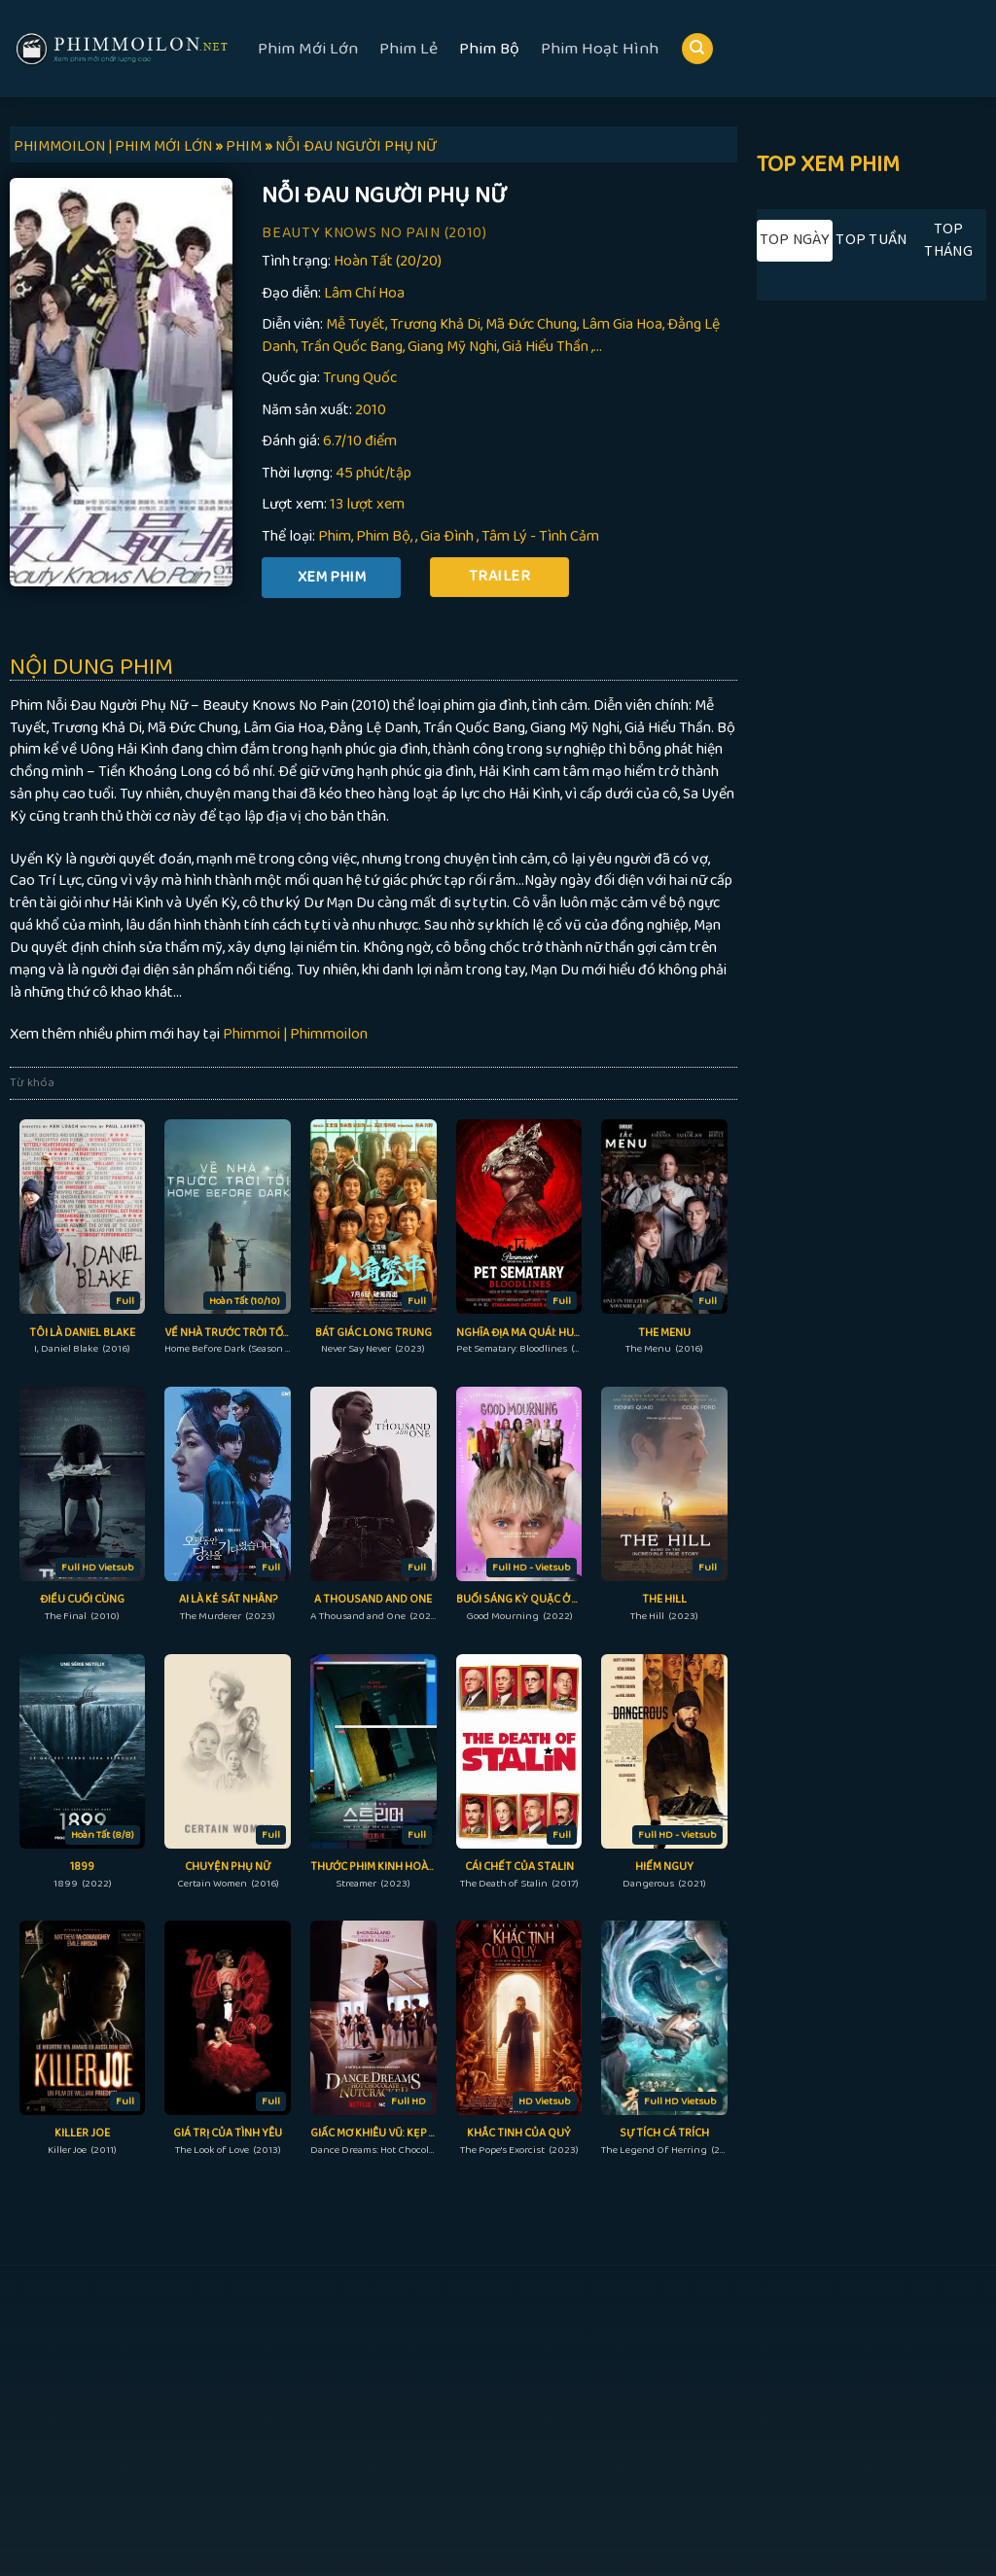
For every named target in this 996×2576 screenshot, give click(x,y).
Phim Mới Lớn (308, 48)
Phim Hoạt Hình (599, 48)
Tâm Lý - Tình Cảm (540, 536)
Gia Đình (447, 536)
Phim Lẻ (408, 48)
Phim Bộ (489, 48)
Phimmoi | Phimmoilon (295, 1034)
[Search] (697, 49)
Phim (334, 536)
